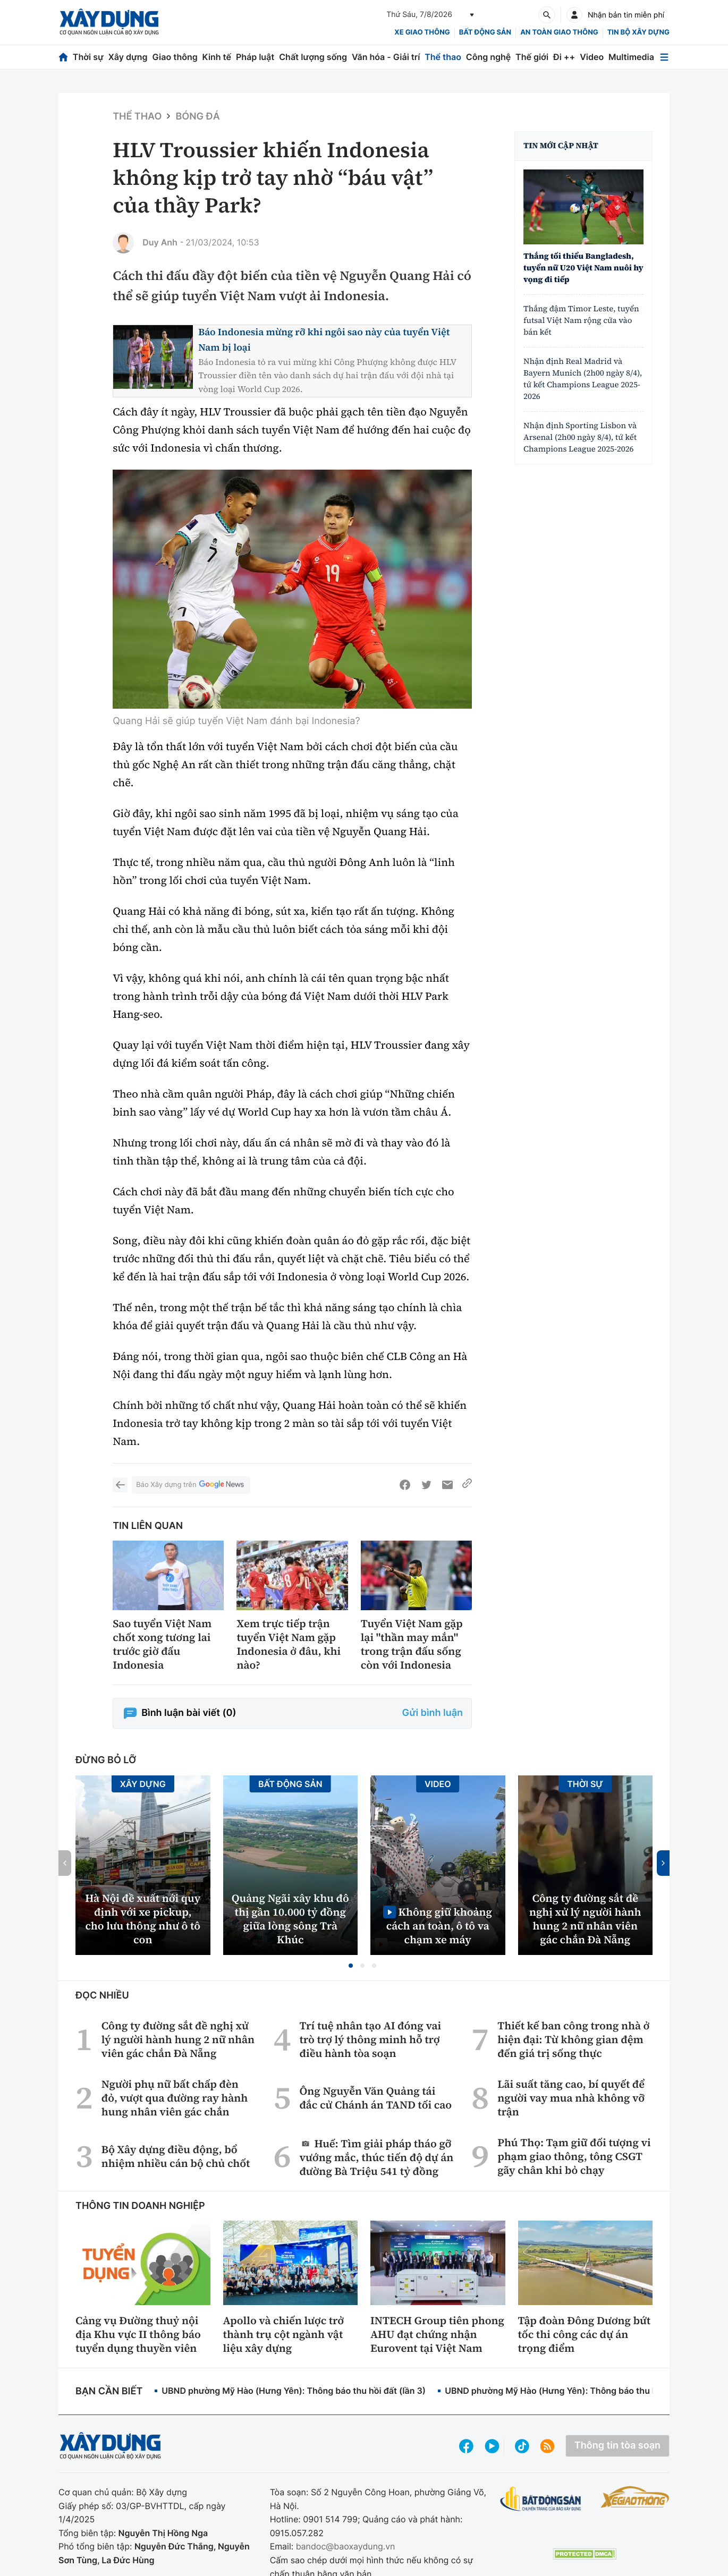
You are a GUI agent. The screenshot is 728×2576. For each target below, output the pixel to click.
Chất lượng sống (313, 57)
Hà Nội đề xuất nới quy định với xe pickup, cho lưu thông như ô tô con (142, 1918)
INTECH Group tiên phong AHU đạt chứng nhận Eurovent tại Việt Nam (437, 2334)
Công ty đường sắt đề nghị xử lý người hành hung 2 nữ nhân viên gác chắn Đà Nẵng (585, 1918)
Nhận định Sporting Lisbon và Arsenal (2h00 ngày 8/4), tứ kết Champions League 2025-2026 (580, 437)
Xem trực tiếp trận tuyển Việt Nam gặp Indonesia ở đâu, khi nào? (288, 1644)
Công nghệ (488, 57)
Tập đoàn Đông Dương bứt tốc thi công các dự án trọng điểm (584, 2334)
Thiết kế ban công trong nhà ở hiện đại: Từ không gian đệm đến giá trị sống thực (573, 2039)
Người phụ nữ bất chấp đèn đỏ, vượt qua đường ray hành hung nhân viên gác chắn (174, 2098)
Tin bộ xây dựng (638, 32)
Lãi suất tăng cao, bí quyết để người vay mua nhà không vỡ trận (571, 2098)
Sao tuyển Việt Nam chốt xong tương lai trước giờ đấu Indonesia (162, 1644)
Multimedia (631, 57)
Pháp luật (255, 57)
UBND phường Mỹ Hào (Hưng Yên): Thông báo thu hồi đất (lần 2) (576, 2390)
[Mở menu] (664, 57)
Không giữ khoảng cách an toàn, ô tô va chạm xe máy (439, 1925)
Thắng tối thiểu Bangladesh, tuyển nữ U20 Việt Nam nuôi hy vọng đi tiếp (583, 268)
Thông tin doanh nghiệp (140, 2206)
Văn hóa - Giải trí (386, 57)
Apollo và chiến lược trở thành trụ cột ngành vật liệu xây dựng (283, 2334)
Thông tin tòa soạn (617, 2445)
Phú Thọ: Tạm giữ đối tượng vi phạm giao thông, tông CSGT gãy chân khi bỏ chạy (574, 2156)
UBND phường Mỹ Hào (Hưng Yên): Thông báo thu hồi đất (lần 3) (294, 2390)
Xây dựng (128, 57)
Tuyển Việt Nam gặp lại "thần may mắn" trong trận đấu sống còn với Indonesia (412, 1644)
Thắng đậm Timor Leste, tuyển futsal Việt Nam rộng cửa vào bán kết (581, 320)
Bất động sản (485, 32)
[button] (351, 1965)
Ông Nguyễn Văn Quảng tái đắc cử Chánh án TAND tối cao (375, 2098)
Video (592, 57)
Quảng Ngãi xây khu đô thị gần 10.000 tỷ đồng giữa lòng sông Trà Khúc (290, 1918)
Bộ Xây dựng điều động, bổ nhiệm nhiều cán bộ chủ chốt (175, 2156)
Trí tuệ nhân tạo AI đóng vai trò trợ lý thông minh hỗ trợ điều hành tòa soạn (370, 2039)
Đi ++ (564, 57)
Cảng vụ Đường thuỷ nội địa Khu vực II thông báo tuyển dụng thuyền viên (138, 2334)
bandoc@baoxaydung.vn (345, 2546)
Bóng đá (197, 116)
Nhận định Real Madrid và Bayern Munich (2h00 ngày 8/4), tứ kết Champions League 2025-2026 (582, 379)
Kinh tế (217, 57)
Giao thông (174, 57)
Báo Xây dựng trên (191, 1485)
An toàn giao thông (559, 32)
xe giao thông (422, 32)
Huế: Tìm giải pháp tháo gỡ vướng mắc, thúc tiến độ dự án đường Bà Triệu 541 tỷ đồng (376, 2157)
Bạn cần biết (108, 2391)
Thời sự (88, 57)
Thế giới (531, 57)
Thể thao (443, 57)
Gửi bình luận (432, 1713)
